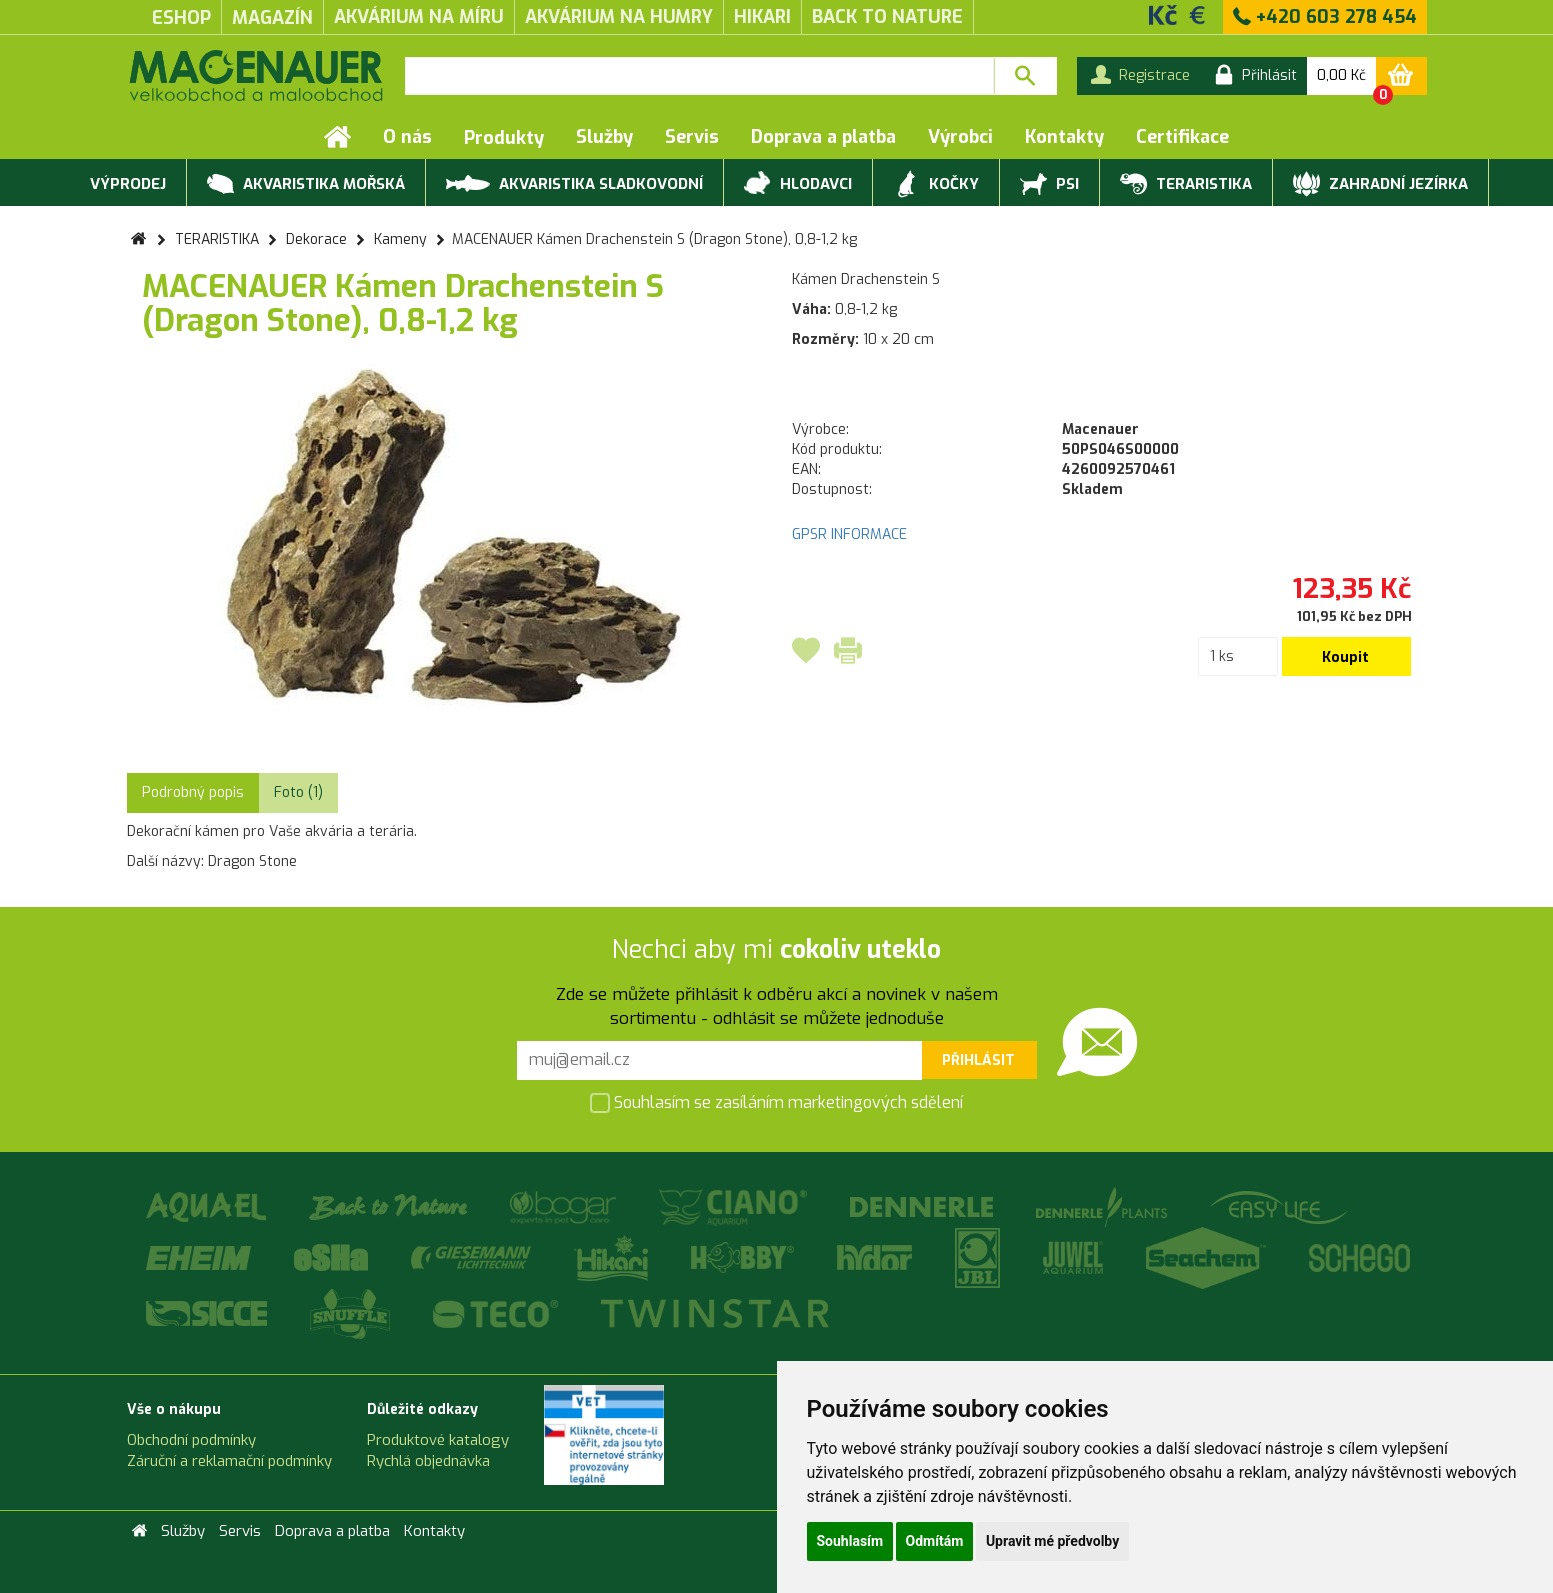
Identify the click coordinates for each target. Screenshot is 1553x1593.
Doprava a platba (823, 137)
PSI (1049, 185)
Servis (692, 137)
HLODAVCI (798, 185)
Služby (604, 137)
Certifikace (1182, 137)
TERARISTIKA (1186, 185)
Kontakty (1064, 137)
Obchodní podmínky (191, 1440)
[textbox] (699, 76)
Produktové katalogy (438, 1440)
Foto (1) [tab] (298, 792)
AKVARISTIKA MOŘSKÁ (306, 185)
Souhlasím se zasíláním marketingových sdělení (776, 1104)
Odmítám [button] (935, 1541)
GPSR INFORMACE (849, 534)
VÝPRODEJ (125, 185)
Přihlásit (978, 1060)
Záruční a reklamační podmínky (229, 1461)
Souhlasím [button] (850, 1541)
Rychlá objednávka (428, 1461)
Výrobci (960, 137)
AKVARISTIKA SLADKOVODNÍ (574, 182)
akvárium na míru (419, 17)
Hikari (762, 17)
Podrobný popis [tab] (193, 792)
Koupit (1345, 657)
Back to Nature (887, 17)
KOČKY (936, 185)
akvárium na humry (619, 17)
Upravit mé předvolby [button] (1052, 1541)
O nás (407, 137)
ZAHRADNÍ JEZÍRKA (1380, 185)
